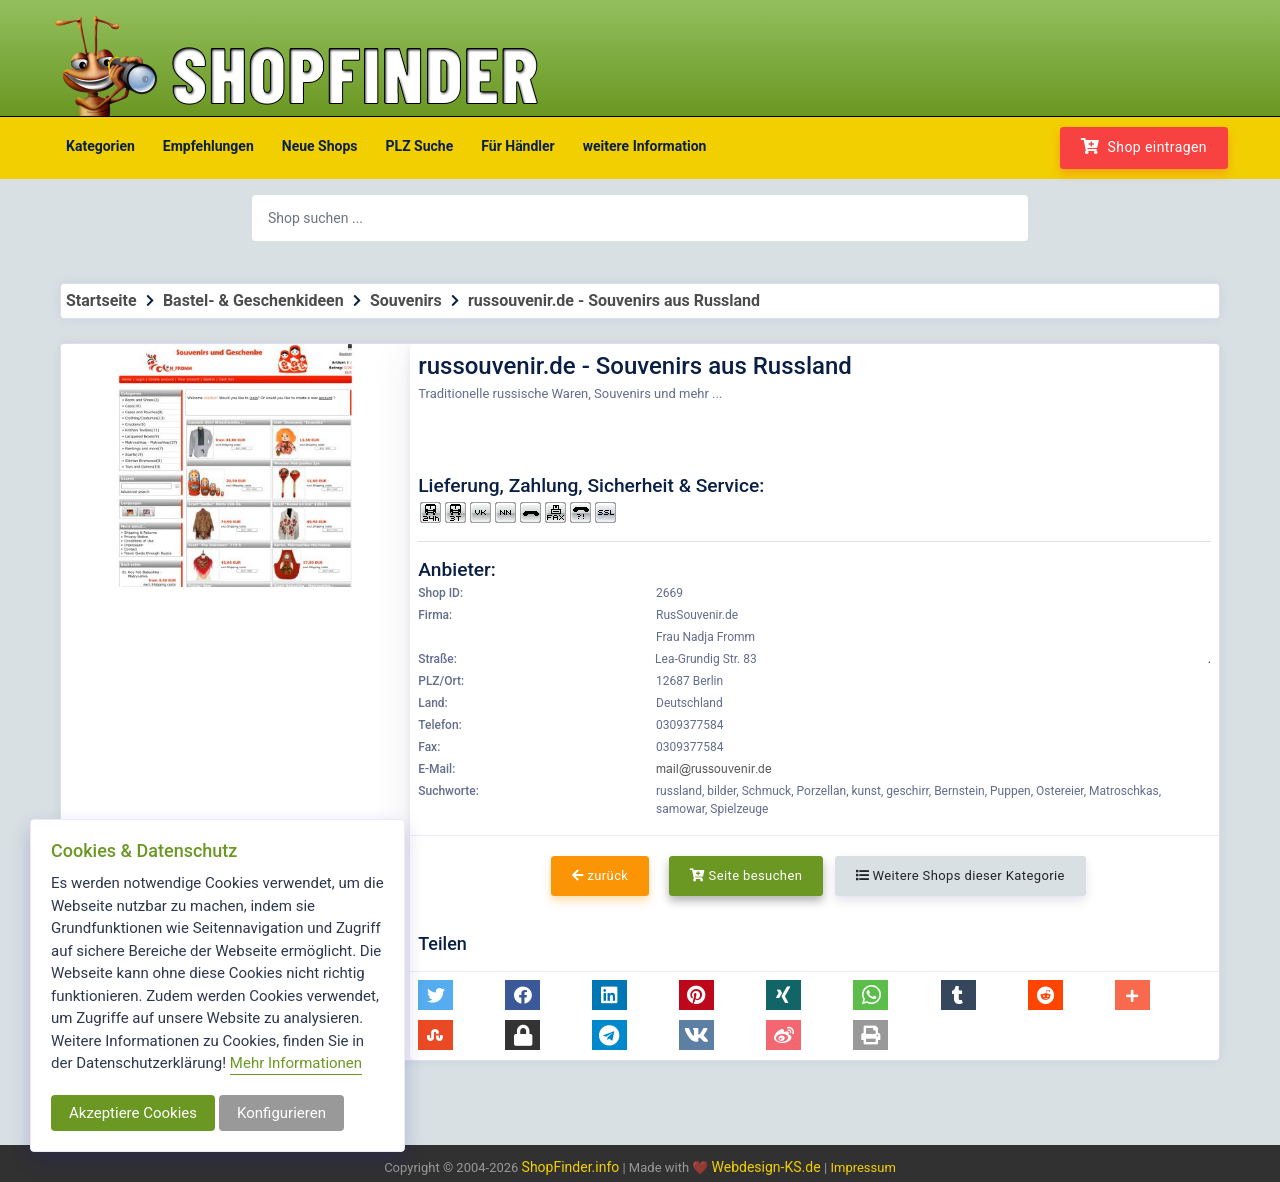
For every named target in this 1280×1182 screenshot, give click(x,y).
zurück (600, 875)
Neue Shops (320, 146)
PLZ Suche (420, 146)
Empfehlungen (208, 146)
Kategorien (100, 146)
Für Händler (517, 146)
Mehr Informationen (296, 1063)
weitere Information (645, 146)
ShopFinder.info (571, 1167)
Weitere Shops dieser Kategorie (960, 875)
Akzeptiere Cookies (133, 1113)
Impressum (862, 1167)
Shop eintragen (1144, 146)
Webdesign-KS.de (768, 1167)
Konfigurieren (281, 1113)
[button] (435, 995)
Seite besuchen (746, 875)
